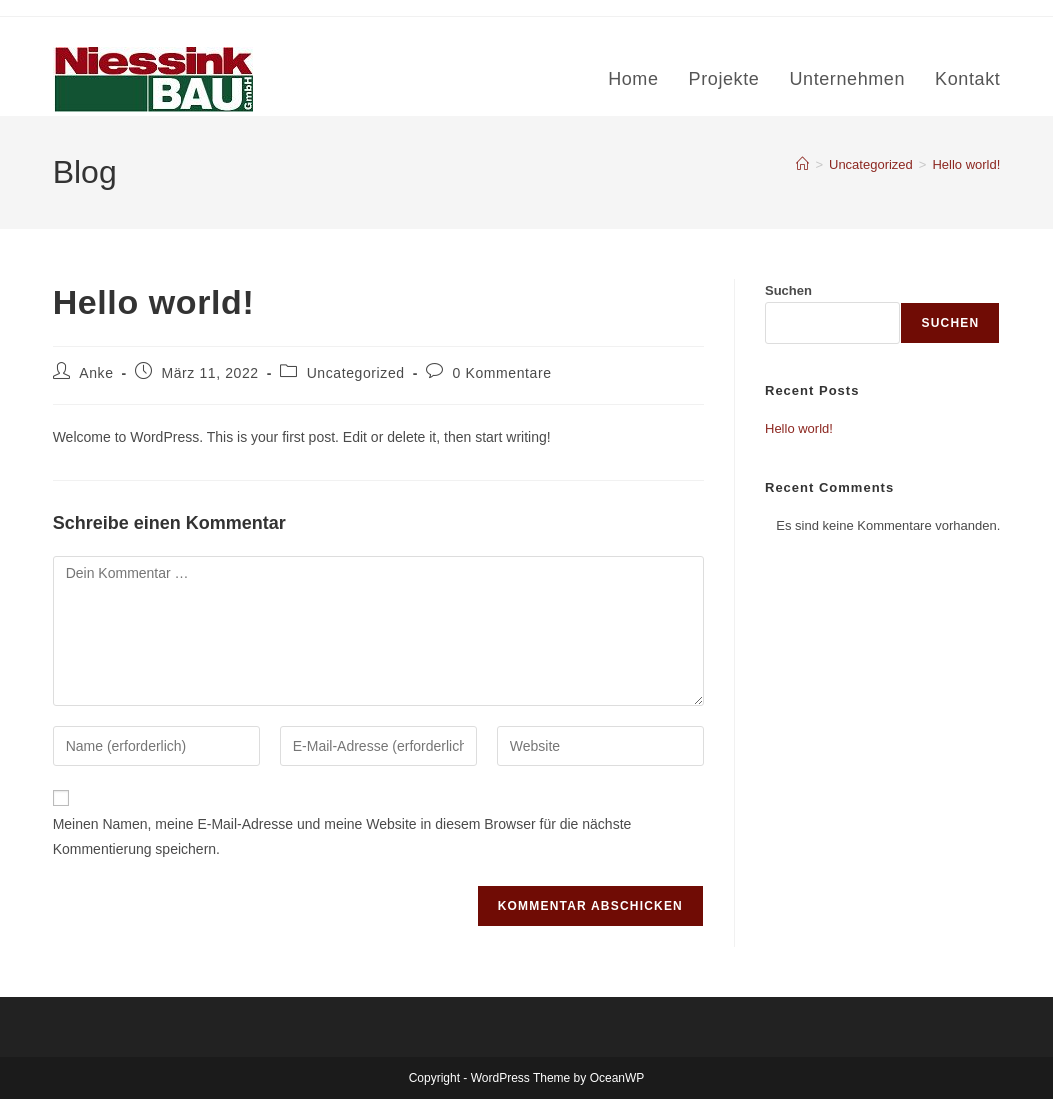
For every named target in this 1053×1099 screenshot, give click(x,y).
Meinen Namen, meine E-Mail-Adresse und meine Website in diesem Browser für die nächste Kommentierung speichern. (342, 836)
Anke (96, 373)
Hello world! (966, 164)
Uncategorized (356, 373)
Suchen (788, 290)
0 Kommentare (502, 373)
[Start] (802, 164)
